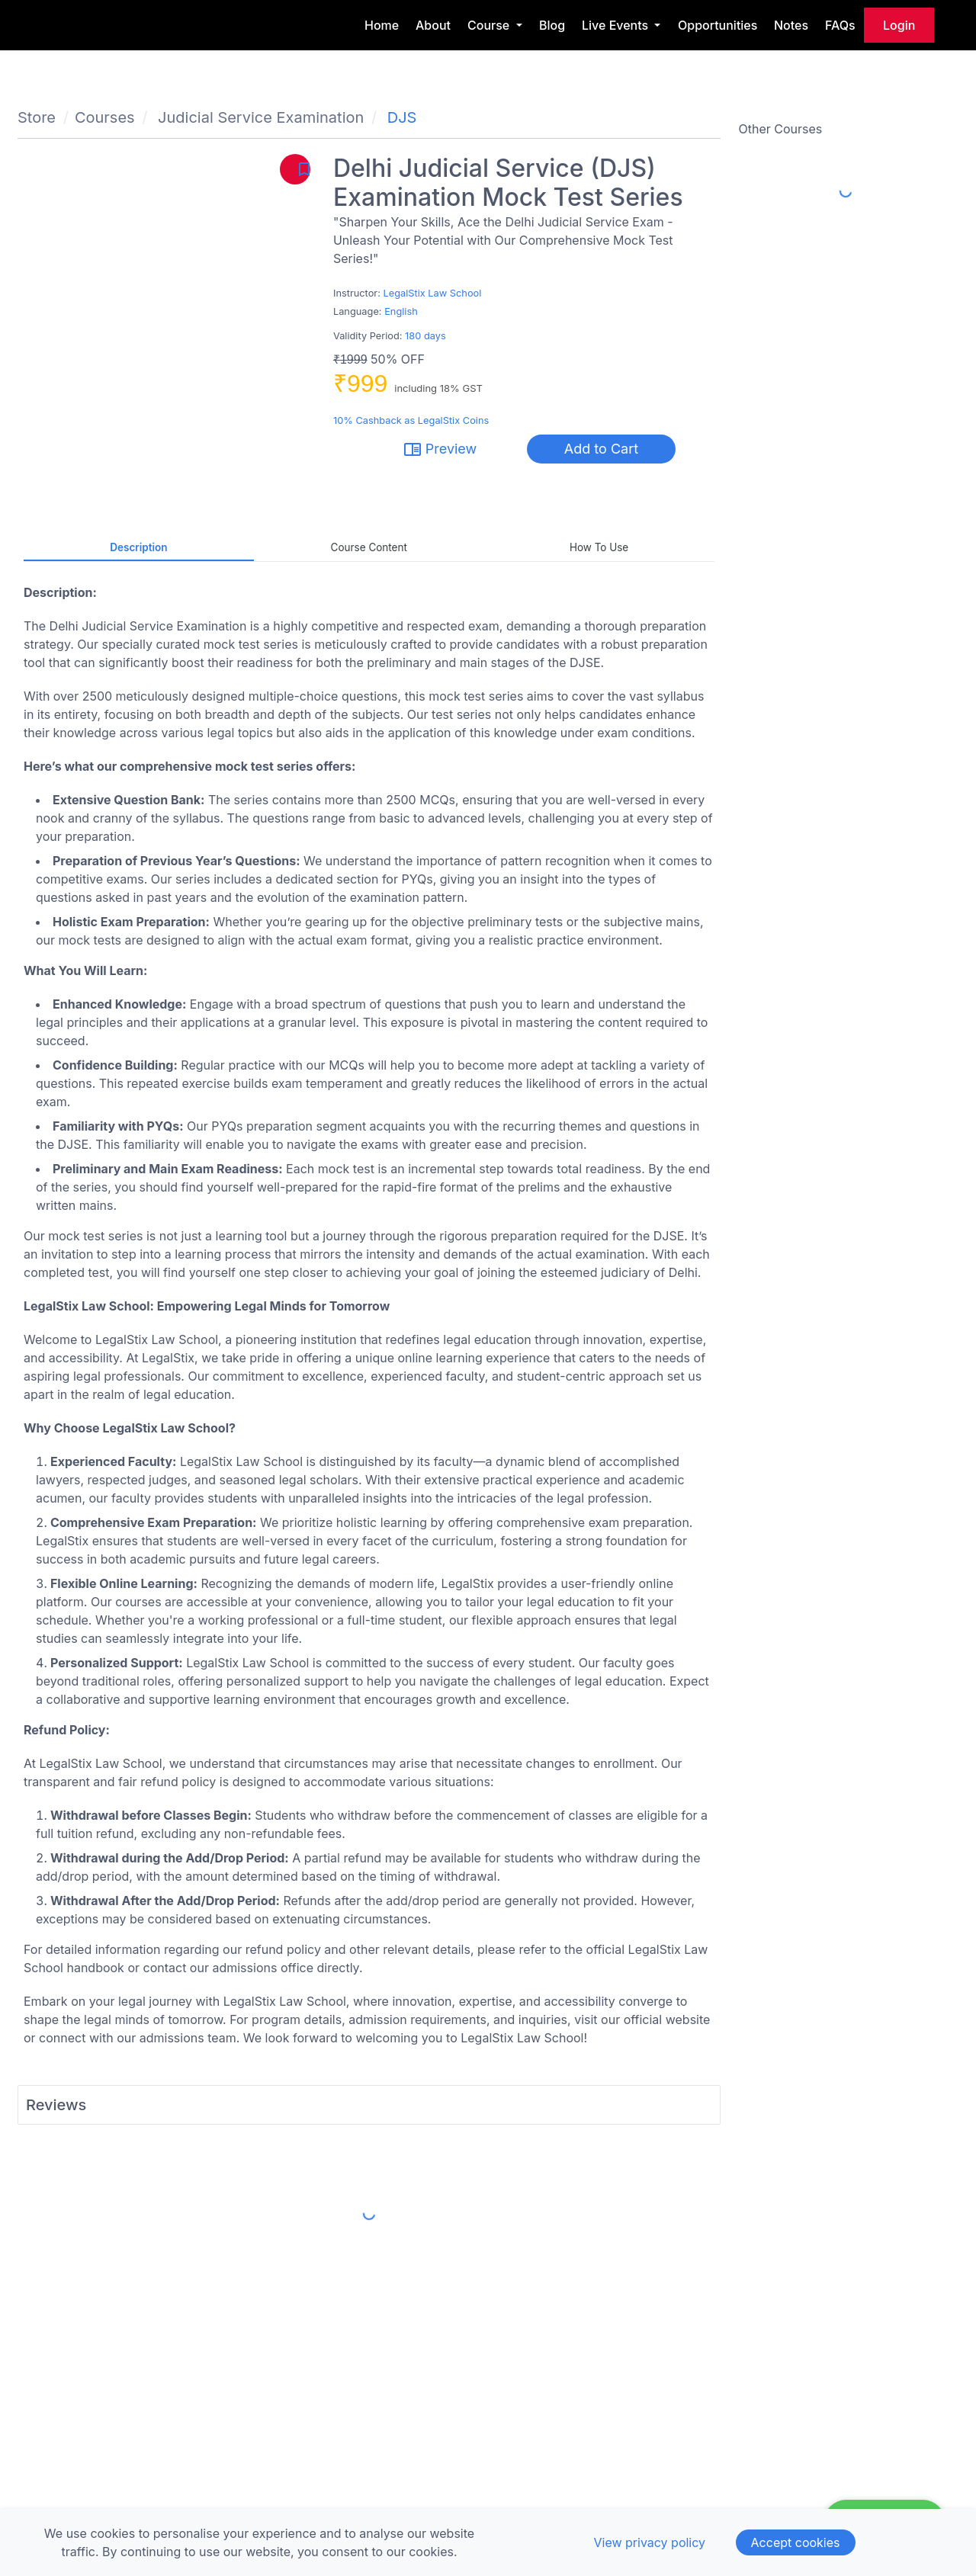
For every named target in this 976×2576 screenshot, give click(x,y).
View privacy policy (649, 2542)
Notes (791, 25)
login (899, 25)
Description (138, 547)
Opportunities (717, 25)
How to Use (599, 547)
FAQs (840, 25)
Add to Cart (601, 449)
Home (381, 25)
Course (490, 25)
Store (37, 117)
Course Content (369, 547)
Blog (552, 25)
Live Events (616, 25)
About (433, 25)
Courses (105, 117)
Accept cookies (795, 2542)
